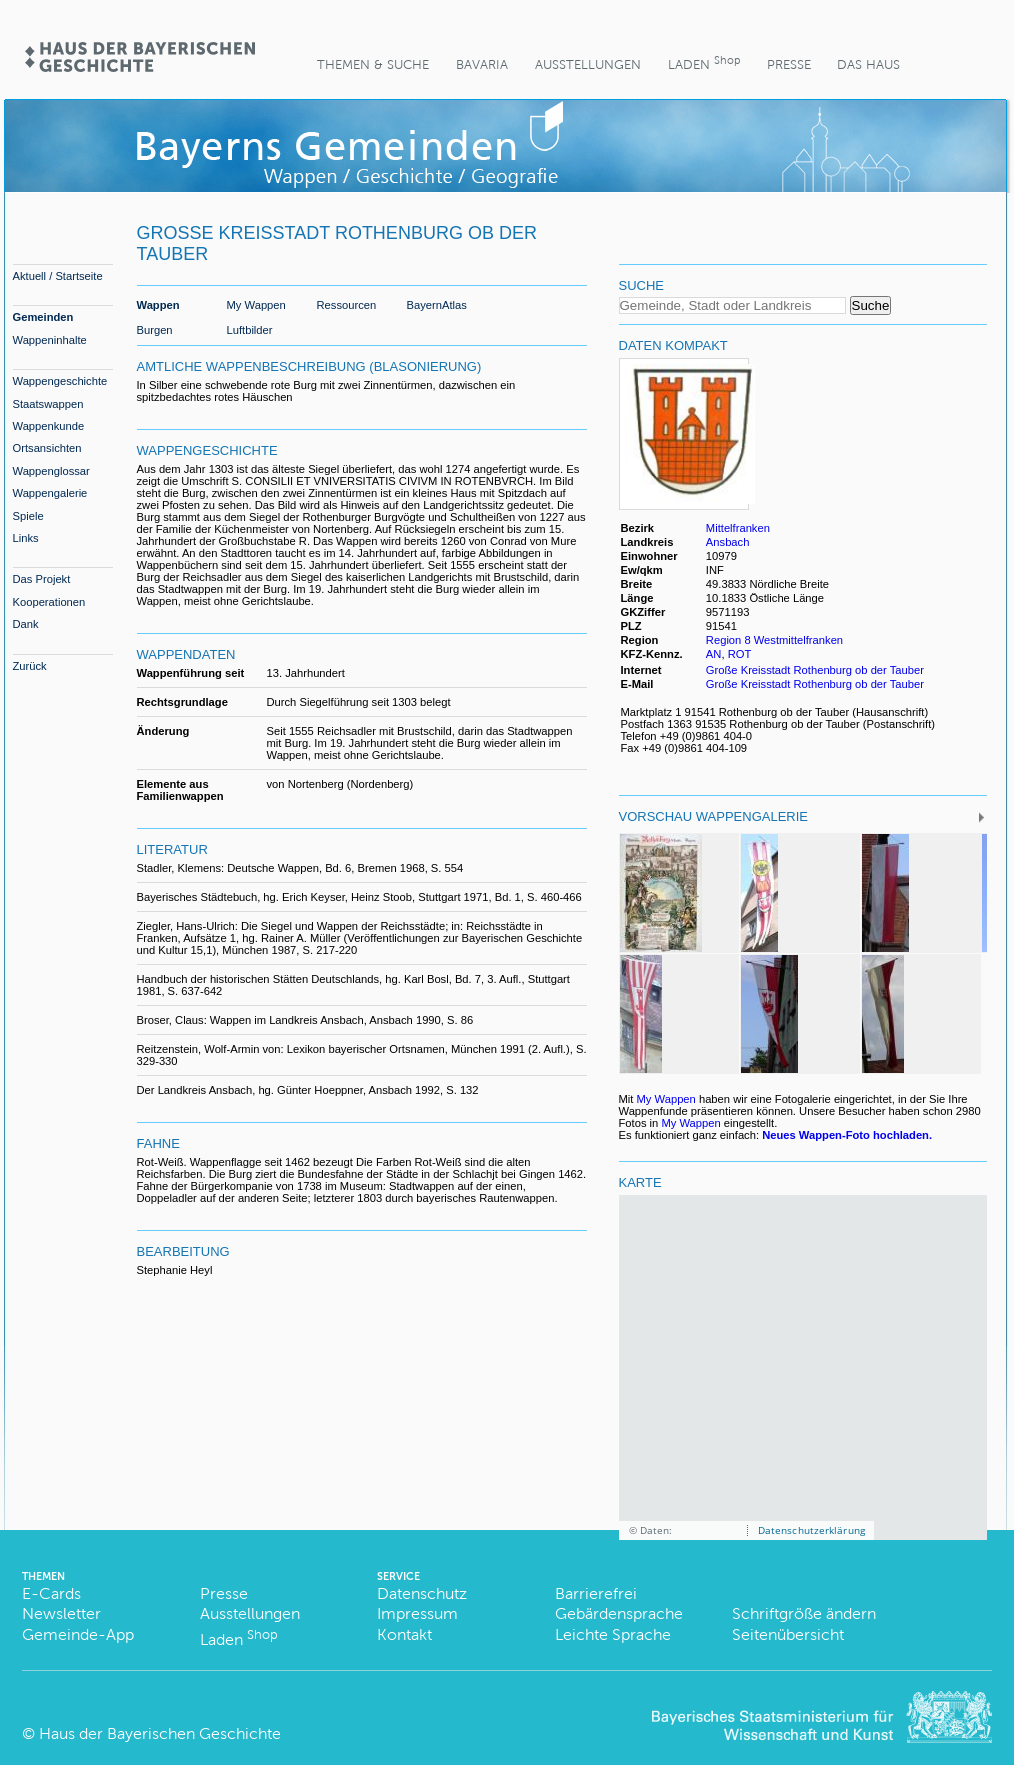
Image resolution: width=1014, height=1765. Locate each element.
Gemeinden (43, 317)
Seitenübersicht (788, 1634)
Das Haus (868, 64)
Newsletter (61, 1613)
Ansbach (728, 542)
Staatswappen (48, 404)
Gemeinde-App (78, 1634)
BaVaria (482, 64)
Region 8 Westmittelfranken (774, 640)
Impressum (417, 1613)
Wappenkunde (49, 426)
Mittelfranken (738, 528)
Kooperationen (49, 602)
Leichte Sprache (613, 1634)
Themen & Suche (373, 64)
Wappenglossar (51, 471)
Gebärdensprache (619, 1613)
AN (714, 654)
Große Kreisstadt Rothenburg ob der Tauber (815, 670)
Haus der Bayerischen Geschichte (160, 1733)
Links (26, 538)
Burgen (155, 330)
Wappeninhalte (50, 340)
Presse (789, 64)
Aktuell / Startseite (58, 276)
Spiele (28, 516)
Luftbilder (250, 330)
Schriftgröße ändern (804, 1613)
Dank (26, 624)
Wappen (158, 305)
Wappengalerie (50, 493)
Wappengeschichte (60, 381)
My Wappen (256, 305)
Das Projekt (42, 579)
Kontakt (404, 1634)
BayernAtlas (437, 305)
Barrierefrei (596, 1593)
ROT (740, 654)
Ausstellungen (588, 64)
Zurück (30, 666)
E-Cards (51, 1593)
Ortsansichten (47, 448)
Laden (704, 62)
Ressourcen (347, 305)
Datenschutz (422, 1593)
